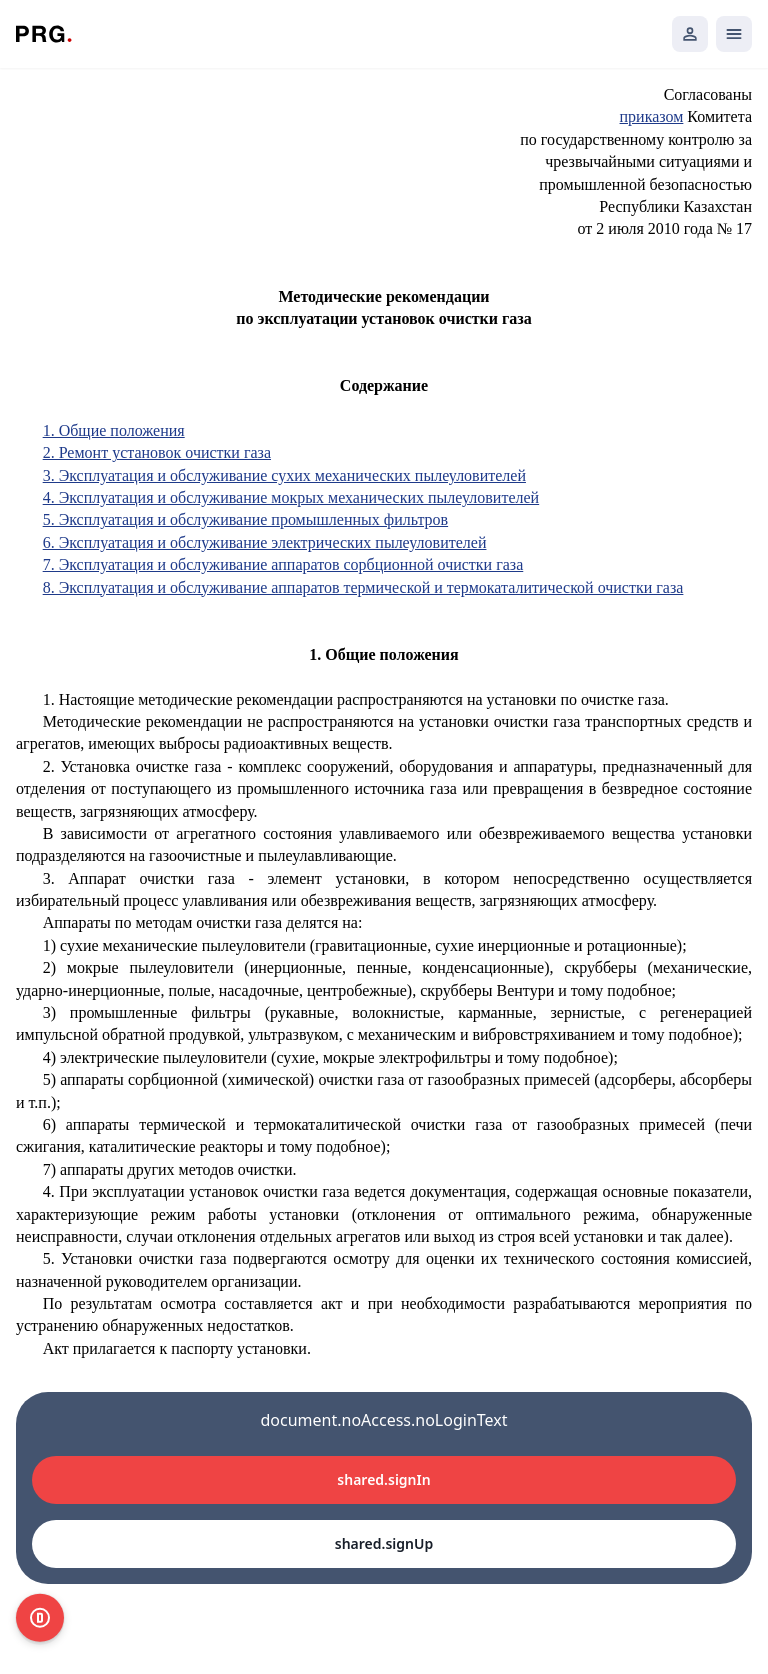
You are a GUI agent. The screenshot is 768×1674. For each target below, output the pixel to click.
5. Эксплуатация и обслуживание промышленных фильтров (245, 519)
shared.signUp (384, 1543)
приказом (652, 116)
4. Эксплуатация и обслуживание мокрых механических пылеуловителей (291, 497)
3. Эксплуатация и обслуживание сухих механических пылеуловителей (284, 475)
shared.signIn (383, 1479)
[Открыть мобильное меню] (734, 34)
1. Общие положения (114, 430)
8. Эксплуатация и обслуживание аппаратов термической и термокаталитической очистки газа (363, 587)
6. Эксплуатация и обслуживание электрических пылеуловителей (265, 542)
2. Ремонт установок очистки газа (157, 452)
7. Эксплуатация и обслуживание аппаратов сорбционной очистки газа (283, 564)
